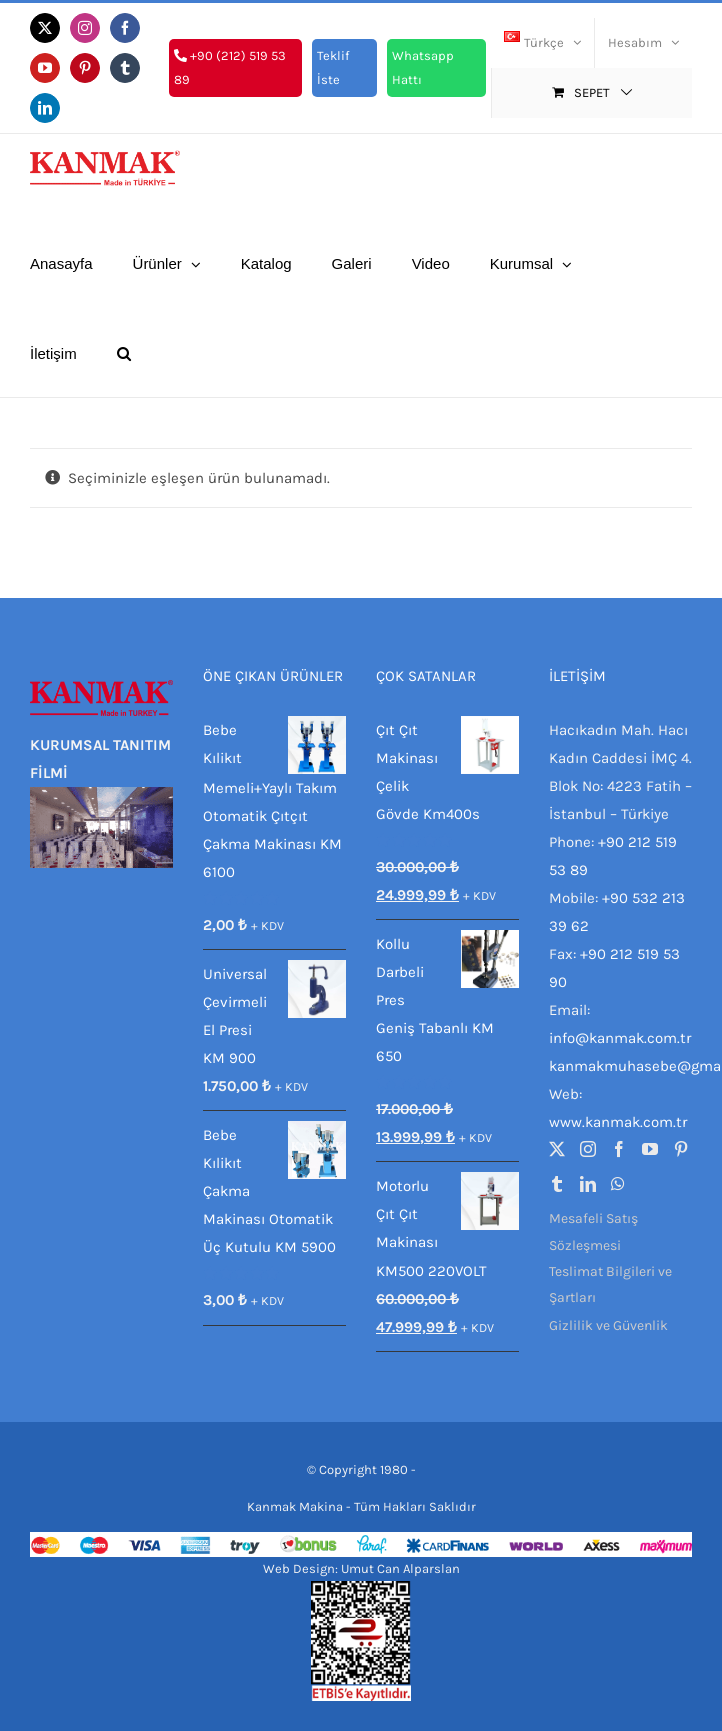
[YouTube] (650, 1149)
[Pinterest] (681, 1149)
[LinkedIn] (588, 1184)
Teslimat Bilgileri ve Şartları (610, 1284)
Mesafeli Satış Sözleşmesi (593, 1231)
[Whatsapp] (618, 1184)
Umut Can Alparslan (400, 1568)
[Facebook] (619, 1149)
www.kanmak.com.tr (618, 1122)
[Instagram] (588, 1149)
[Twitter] (557, 1149)
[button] (124, 352)
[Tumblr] (557, 1184)
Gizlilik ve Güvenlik (608, 1325)
